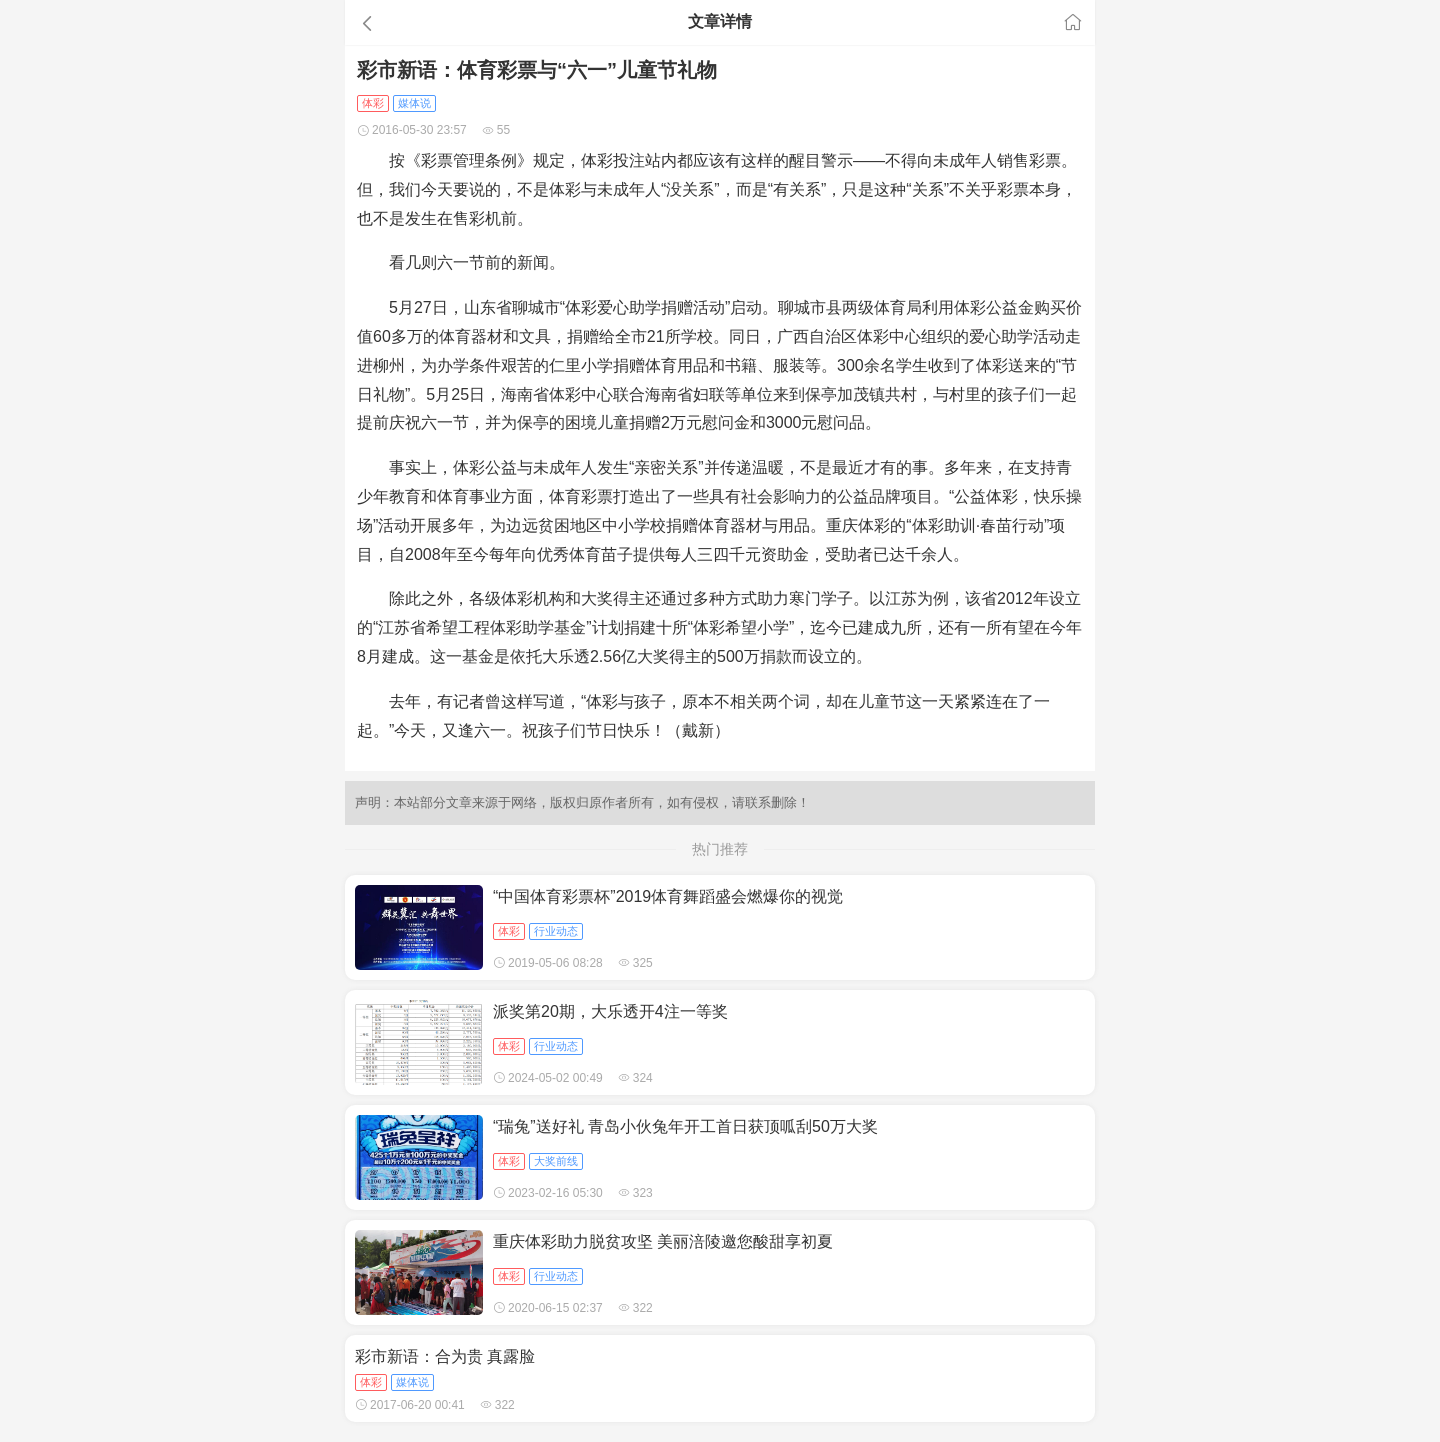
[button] (463, 23)
